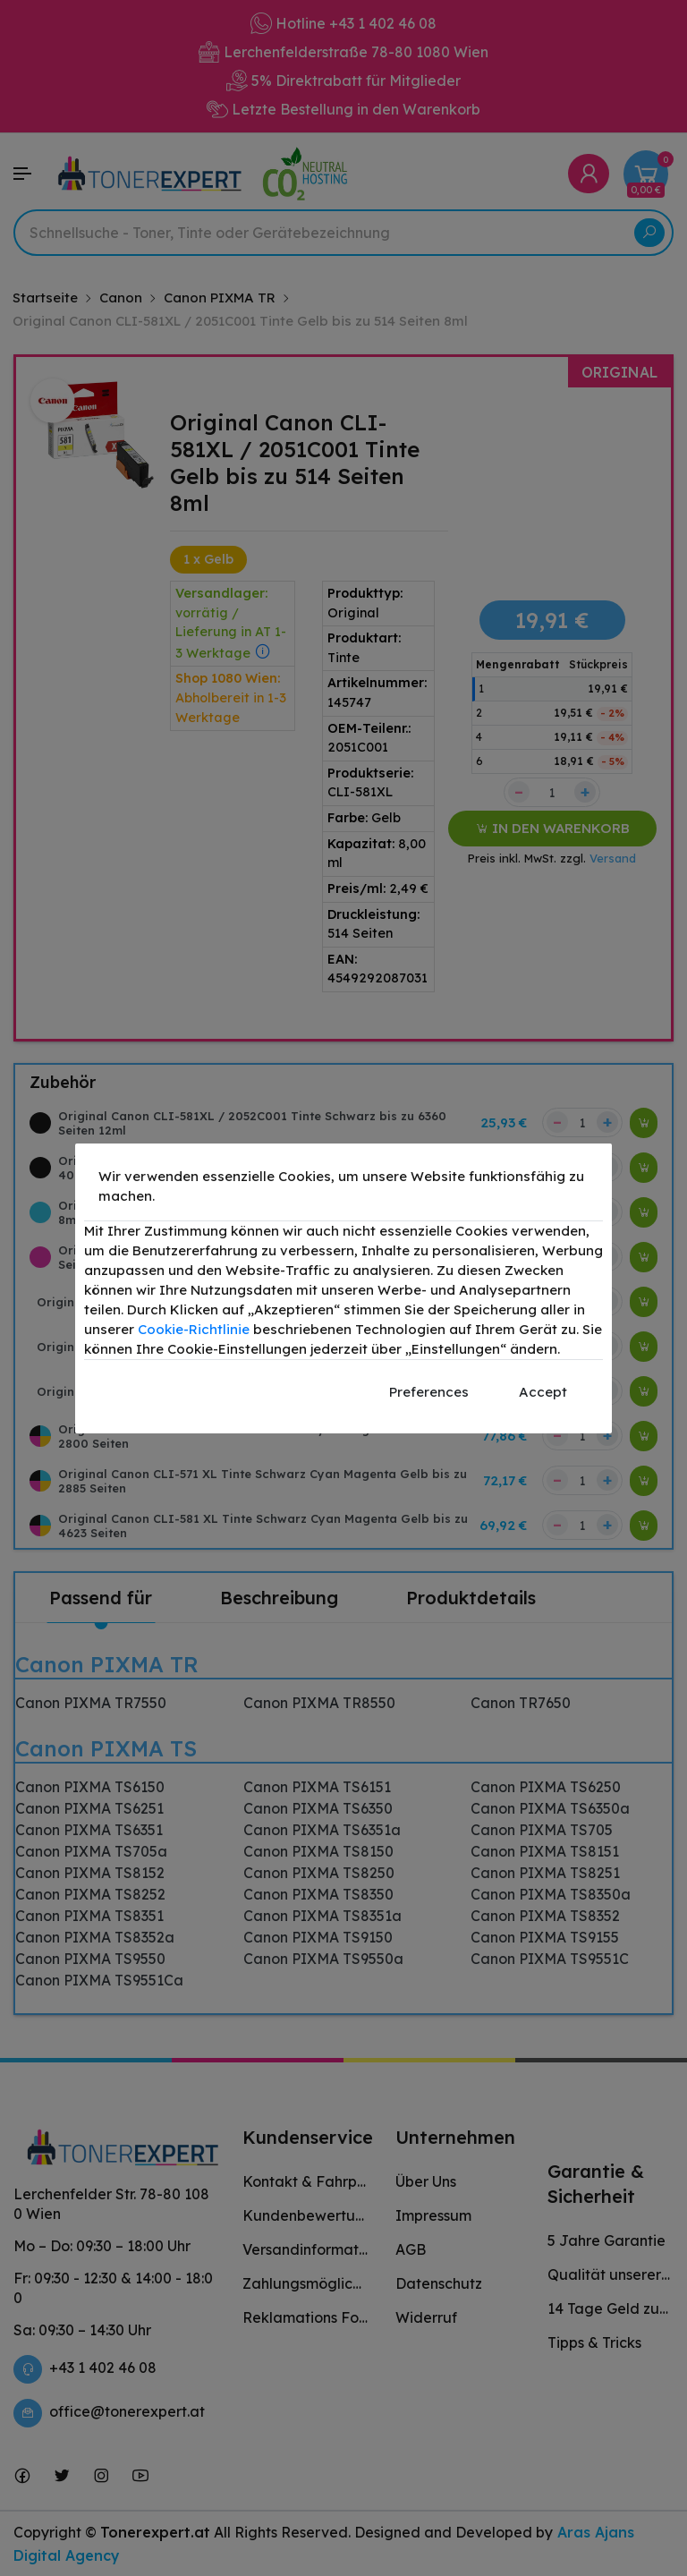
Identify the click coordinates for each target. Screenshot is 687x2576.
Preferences (429, 1391)
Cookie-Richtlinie (194, 1329)
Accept (543, 1391)
